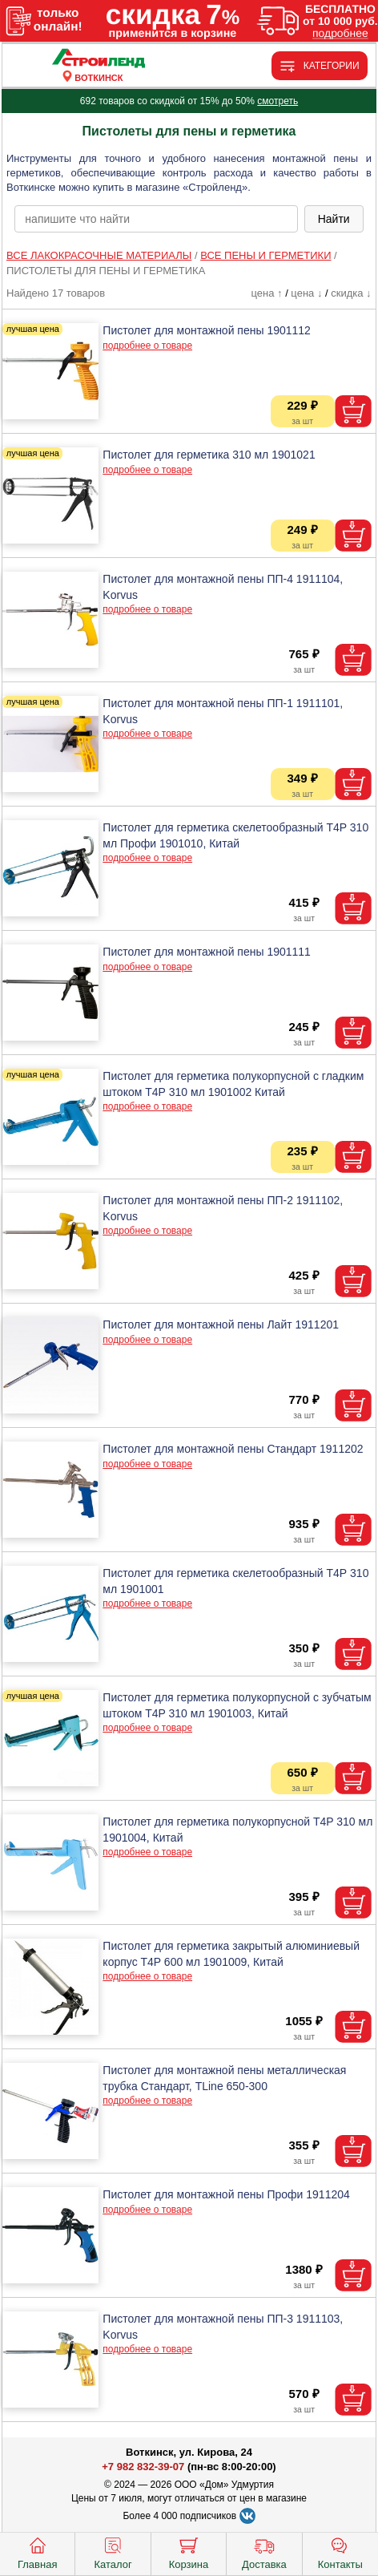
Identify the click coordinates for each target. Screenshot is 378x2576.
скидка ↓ (351, 293)
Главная (37, 2552)
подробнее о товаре (147, 345)
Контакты (340, 2552)
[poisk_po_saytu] (155, 219)
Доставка (264, 2552)
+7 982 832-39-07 (143, 2467)
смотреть (277, 101)
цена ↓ (306, 293)
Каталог (112, 2552)
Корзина (189, 2552)
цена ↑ (266, 293)
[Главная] (98, 59)
